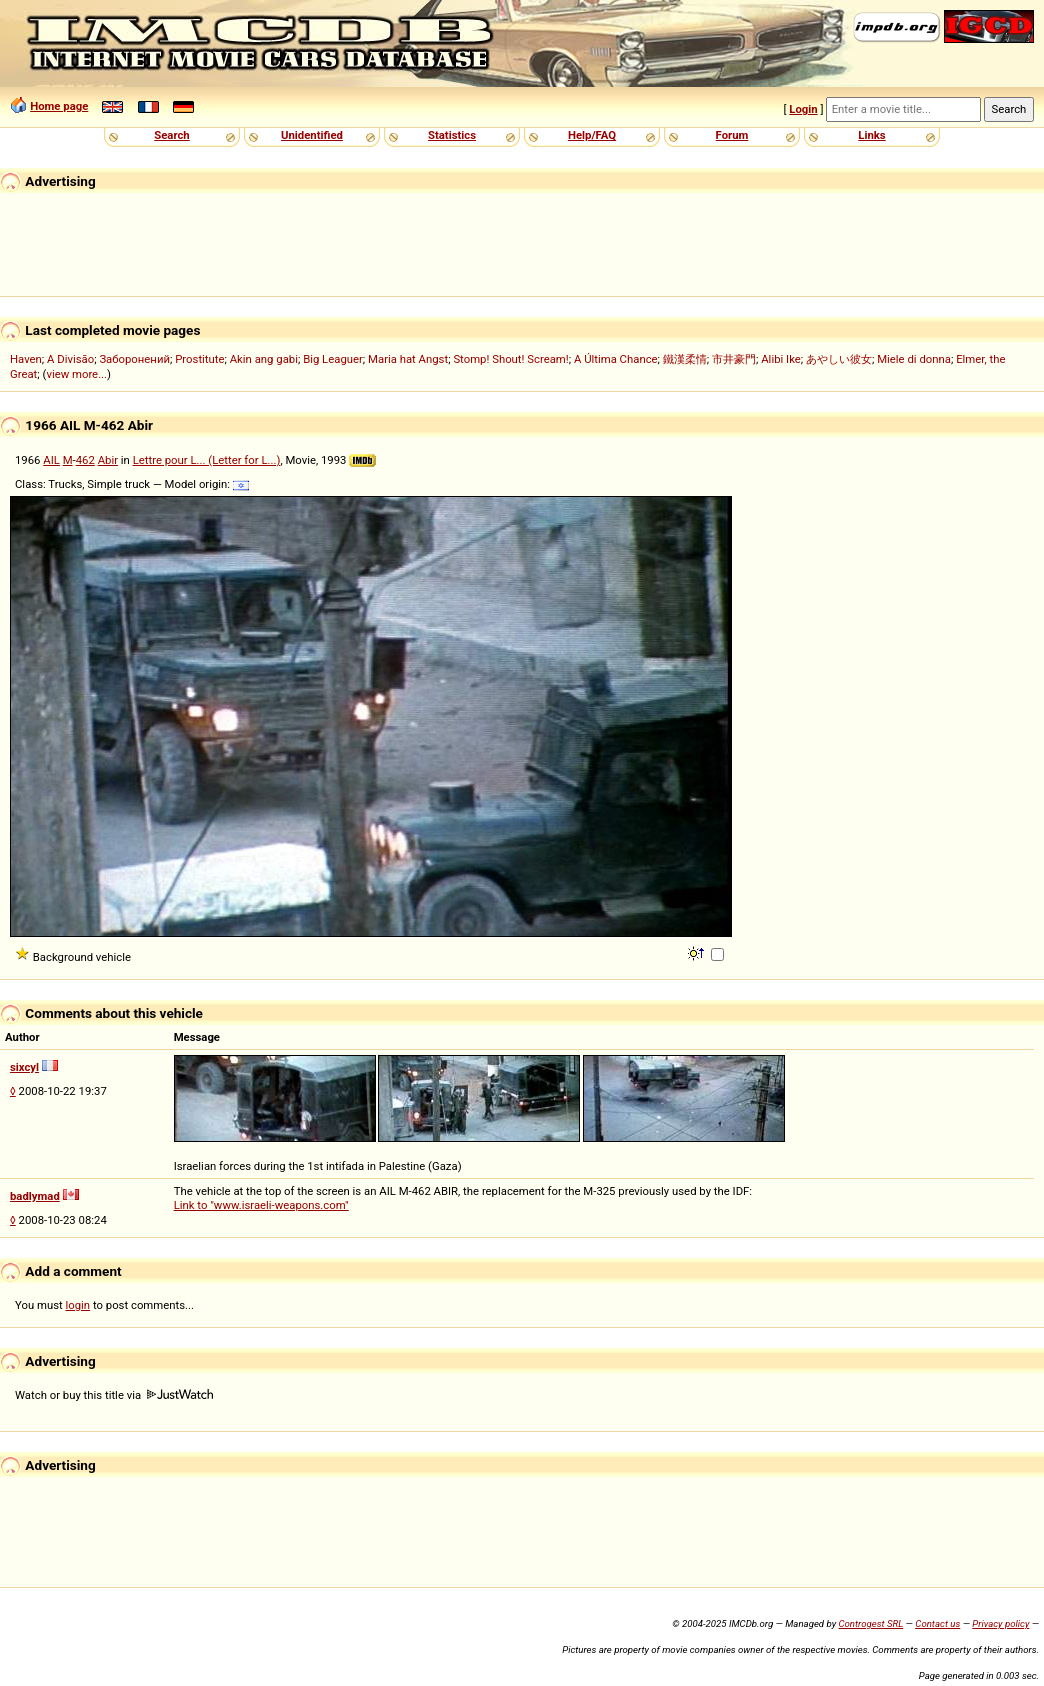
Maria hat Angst (408, 359)
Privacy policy (1000, 1623)
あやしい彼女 (839, 359)
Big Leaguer (333, 359)
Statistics (452, 135)
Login (803, 109)
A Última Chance (616, 359)
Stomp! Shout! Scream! (510, 359)
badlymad (35, 1196)
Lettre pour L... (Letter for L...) (207, 460)
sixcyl (24, 1067)
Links (871, 135)
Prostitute (199, 359)
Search (171, 135)
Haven (26, 359)
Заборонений (134, 359)
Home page (59, 106)
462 (85, 460)
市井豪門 (734, 359)
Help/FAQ (592, 135)
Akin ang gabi (264, 359)
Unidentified (312, 135)
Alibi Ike (781, 359)
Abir (108, 460)
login (78, 1305)
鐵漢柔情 (685, 359)
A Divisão (70, 359)
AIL (51, 460)
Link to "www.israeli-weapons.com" (261, 1205)
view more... (76, 374)
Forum (732, 135)
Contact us (937, 1623)
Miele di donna (914, 359)
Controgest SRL (870, 1623)
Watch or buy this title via (114, 1395)
